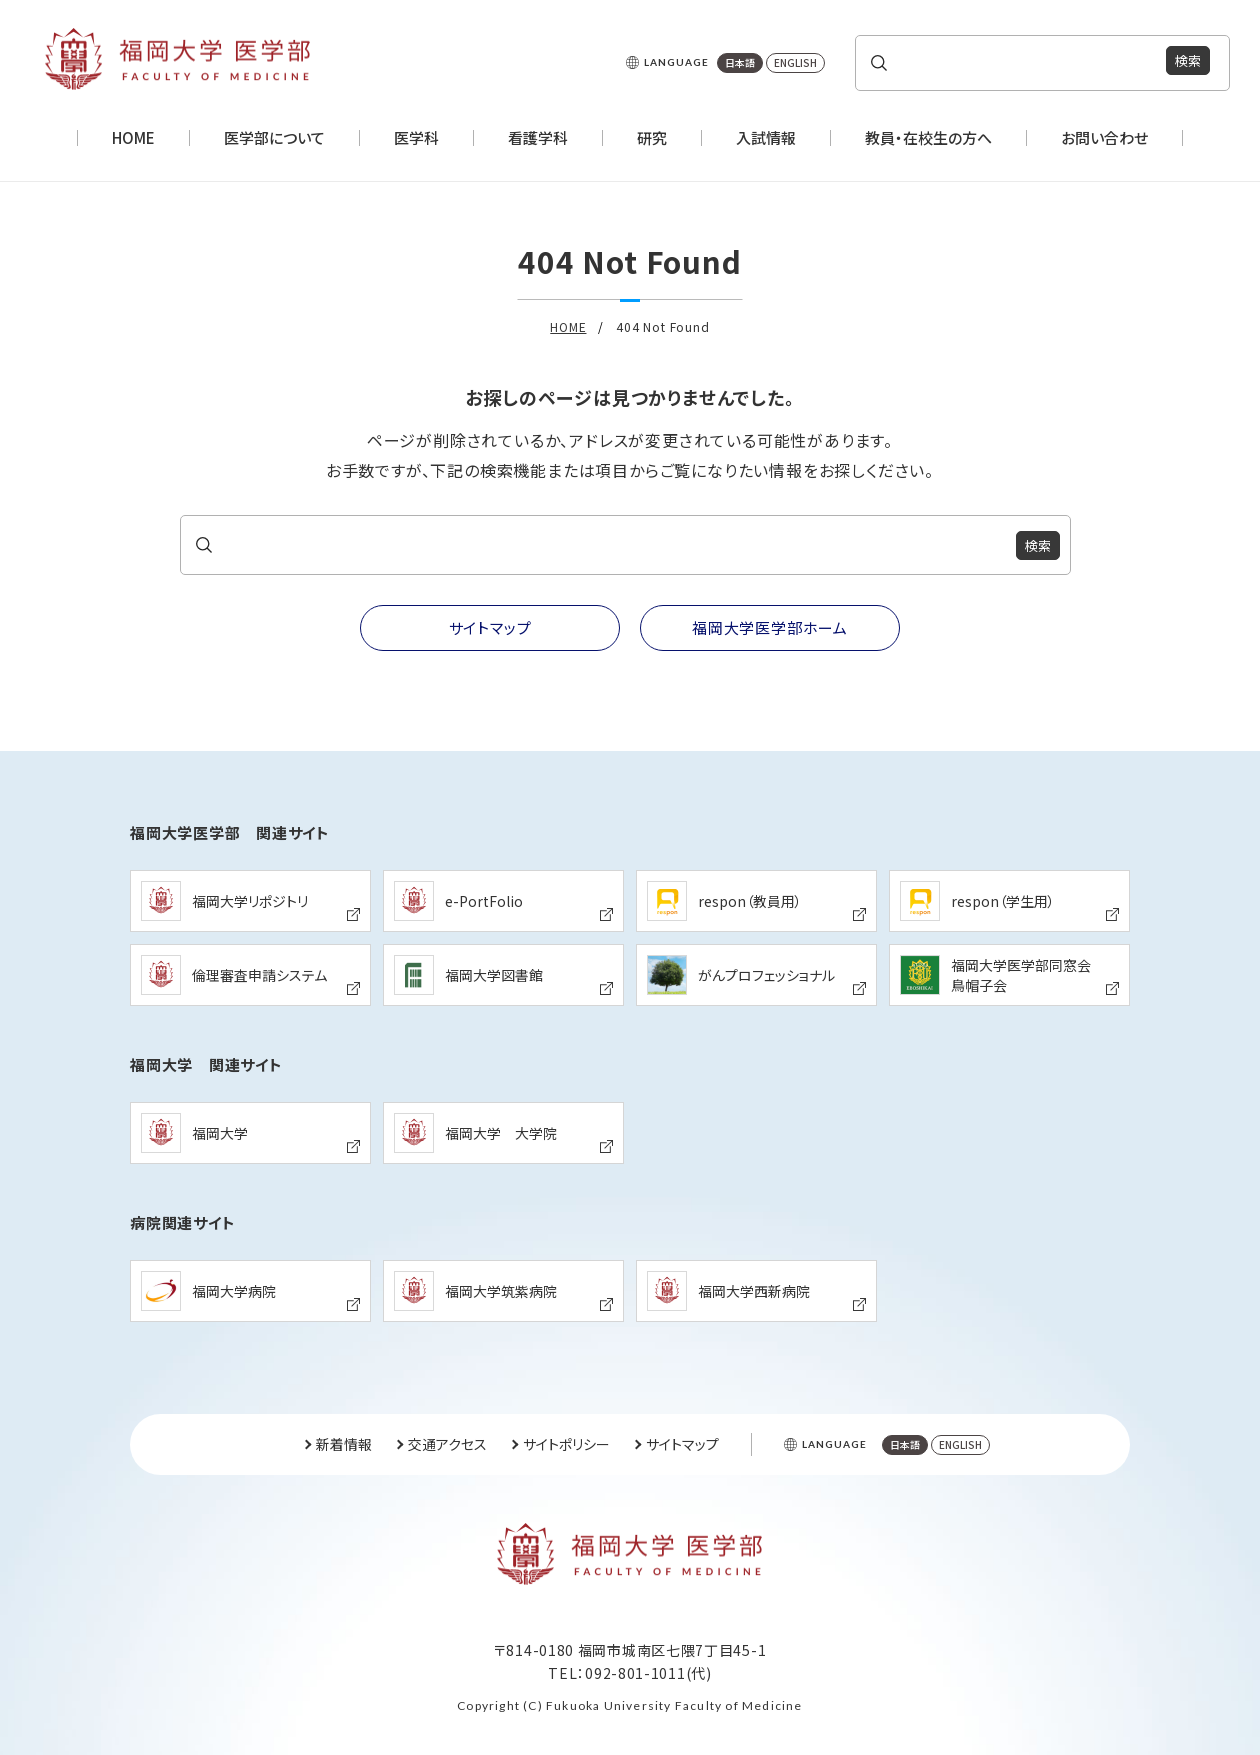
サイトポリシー (566, 1444)
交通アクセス (447, 1444)
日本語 (740, 62)
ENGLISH (795, 62)
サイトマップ (682, 1444)
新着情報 (344, 1444)
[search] (1022, 62)
